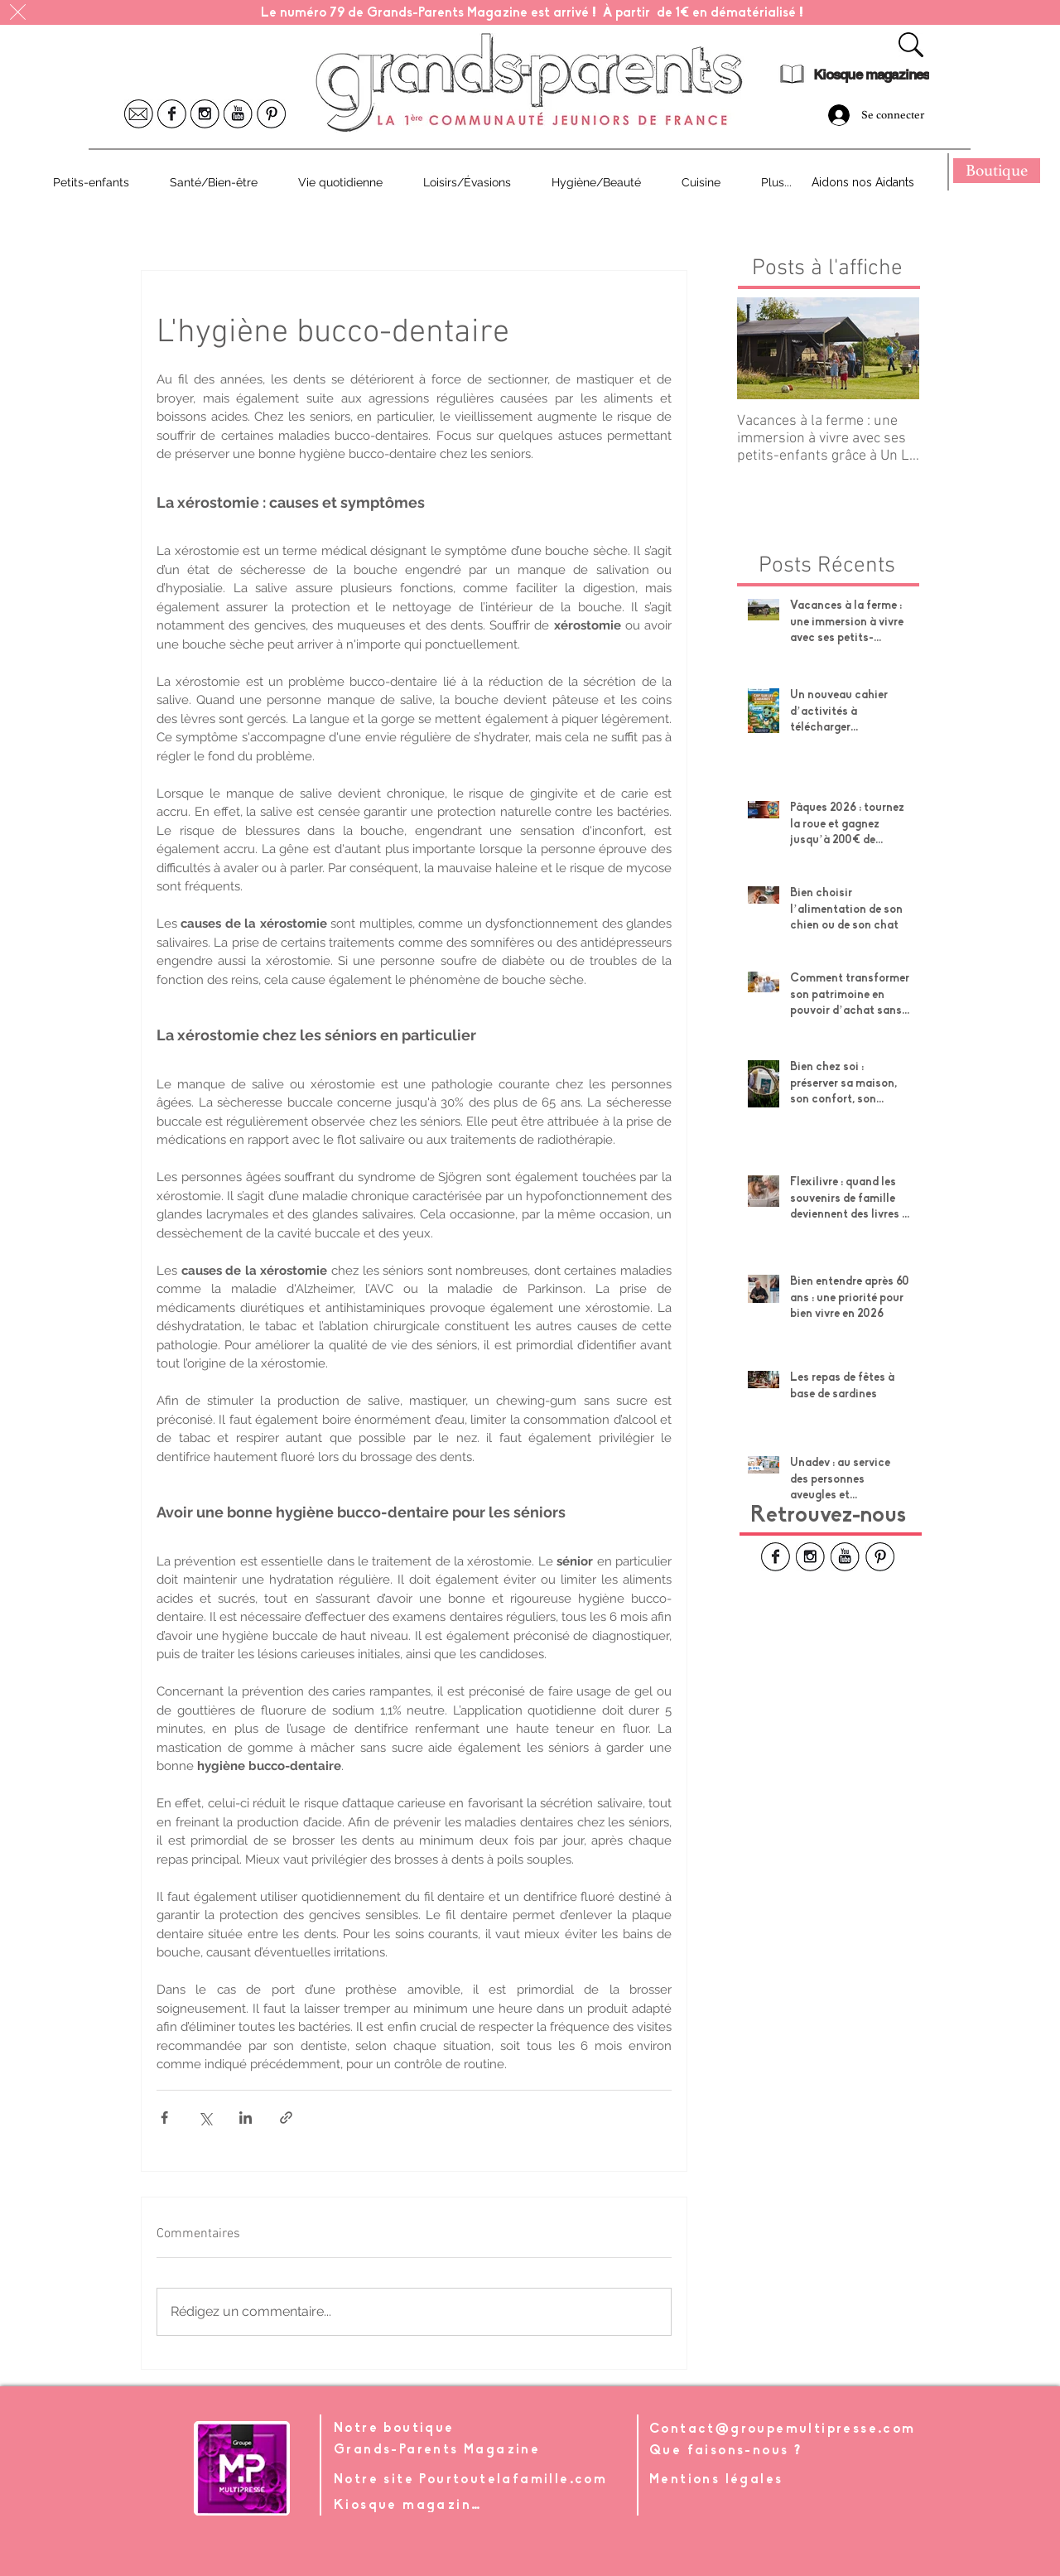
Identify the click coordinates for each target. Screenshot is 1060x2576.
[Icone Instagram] (204, 113)
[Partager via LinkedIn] (245, 2117)
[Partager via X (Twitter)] (205, 2117)
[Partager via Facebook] (164, 2117)
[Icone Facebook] (171, 113)
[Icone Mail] (138, 113)
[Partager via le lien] (286, 2117)
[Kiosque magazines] (871, 74)
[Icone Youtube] (238, 113)
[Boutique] (996, 170)
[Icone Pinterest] (271, 113)
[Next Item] (892, 349)
